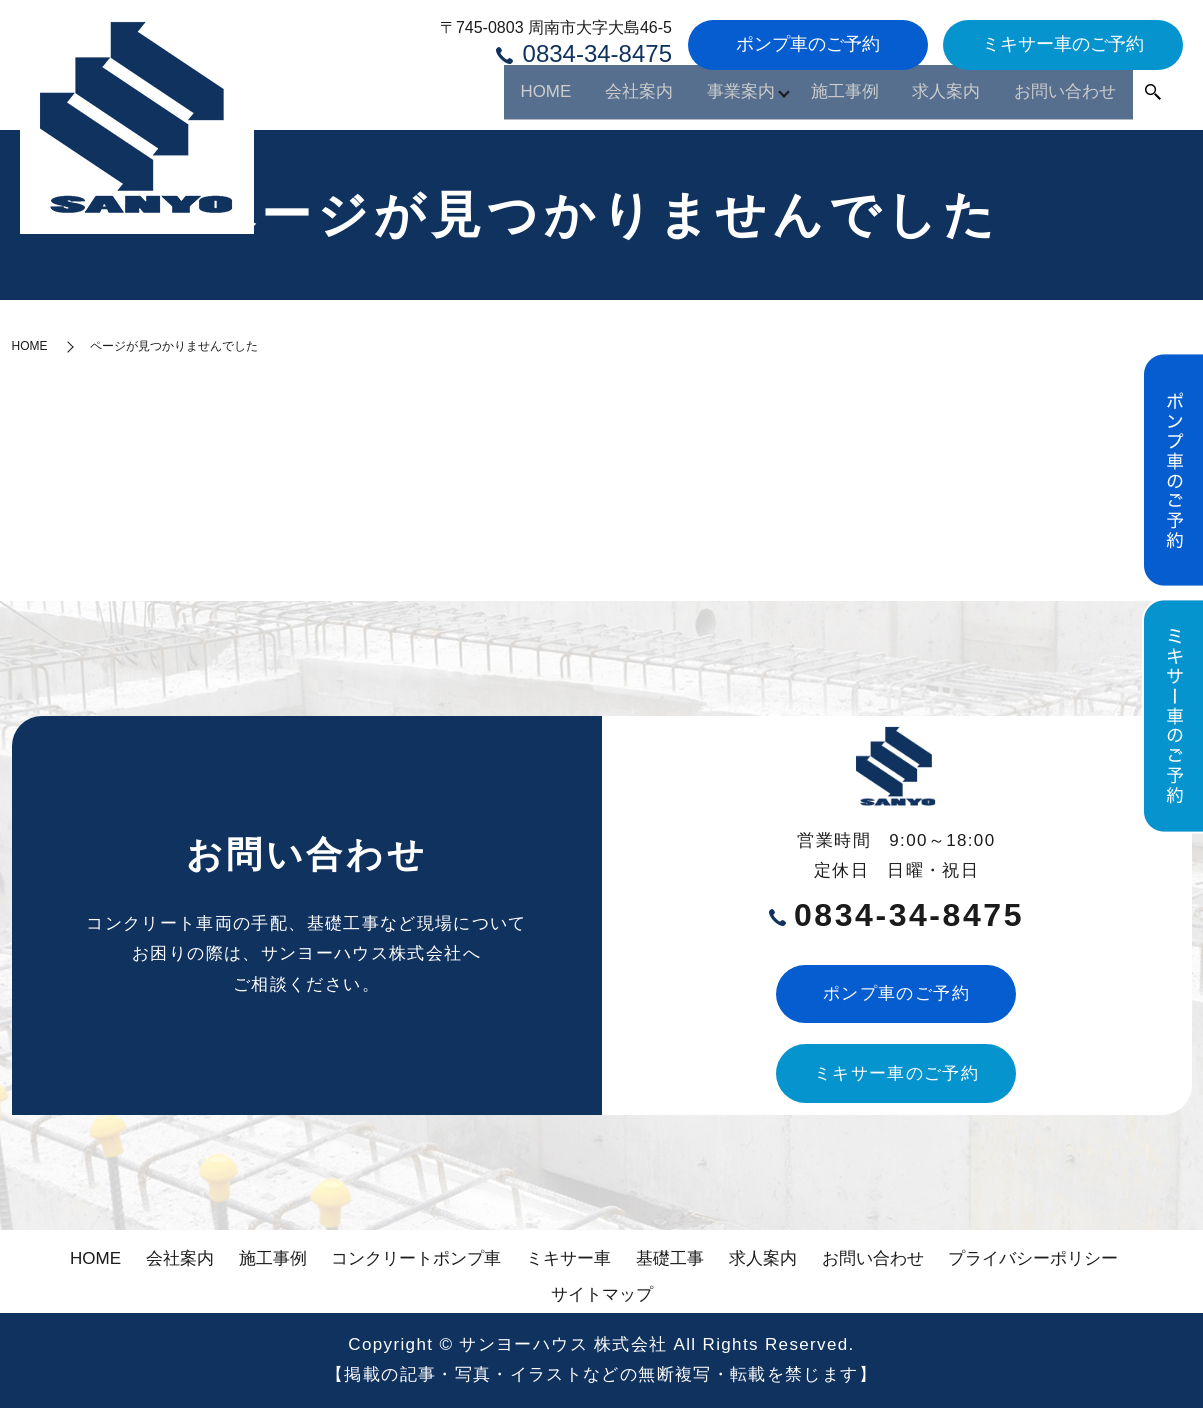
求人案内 (913, 97)
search (1153, 99)
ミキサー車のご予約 (1063, 44)
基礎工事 (670, 1258)
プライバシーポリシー (1033, 1258)
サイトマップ (602, 1294)
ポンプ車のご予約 (808, 44)
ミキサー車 (568, 1258)
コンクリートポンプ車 (416, 1258)
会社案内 (543, 97)
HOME (433, 97)
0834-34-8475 (584, 53)
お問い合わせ (1053, 97)
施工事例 (793, 97)
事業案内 (663, 97)
